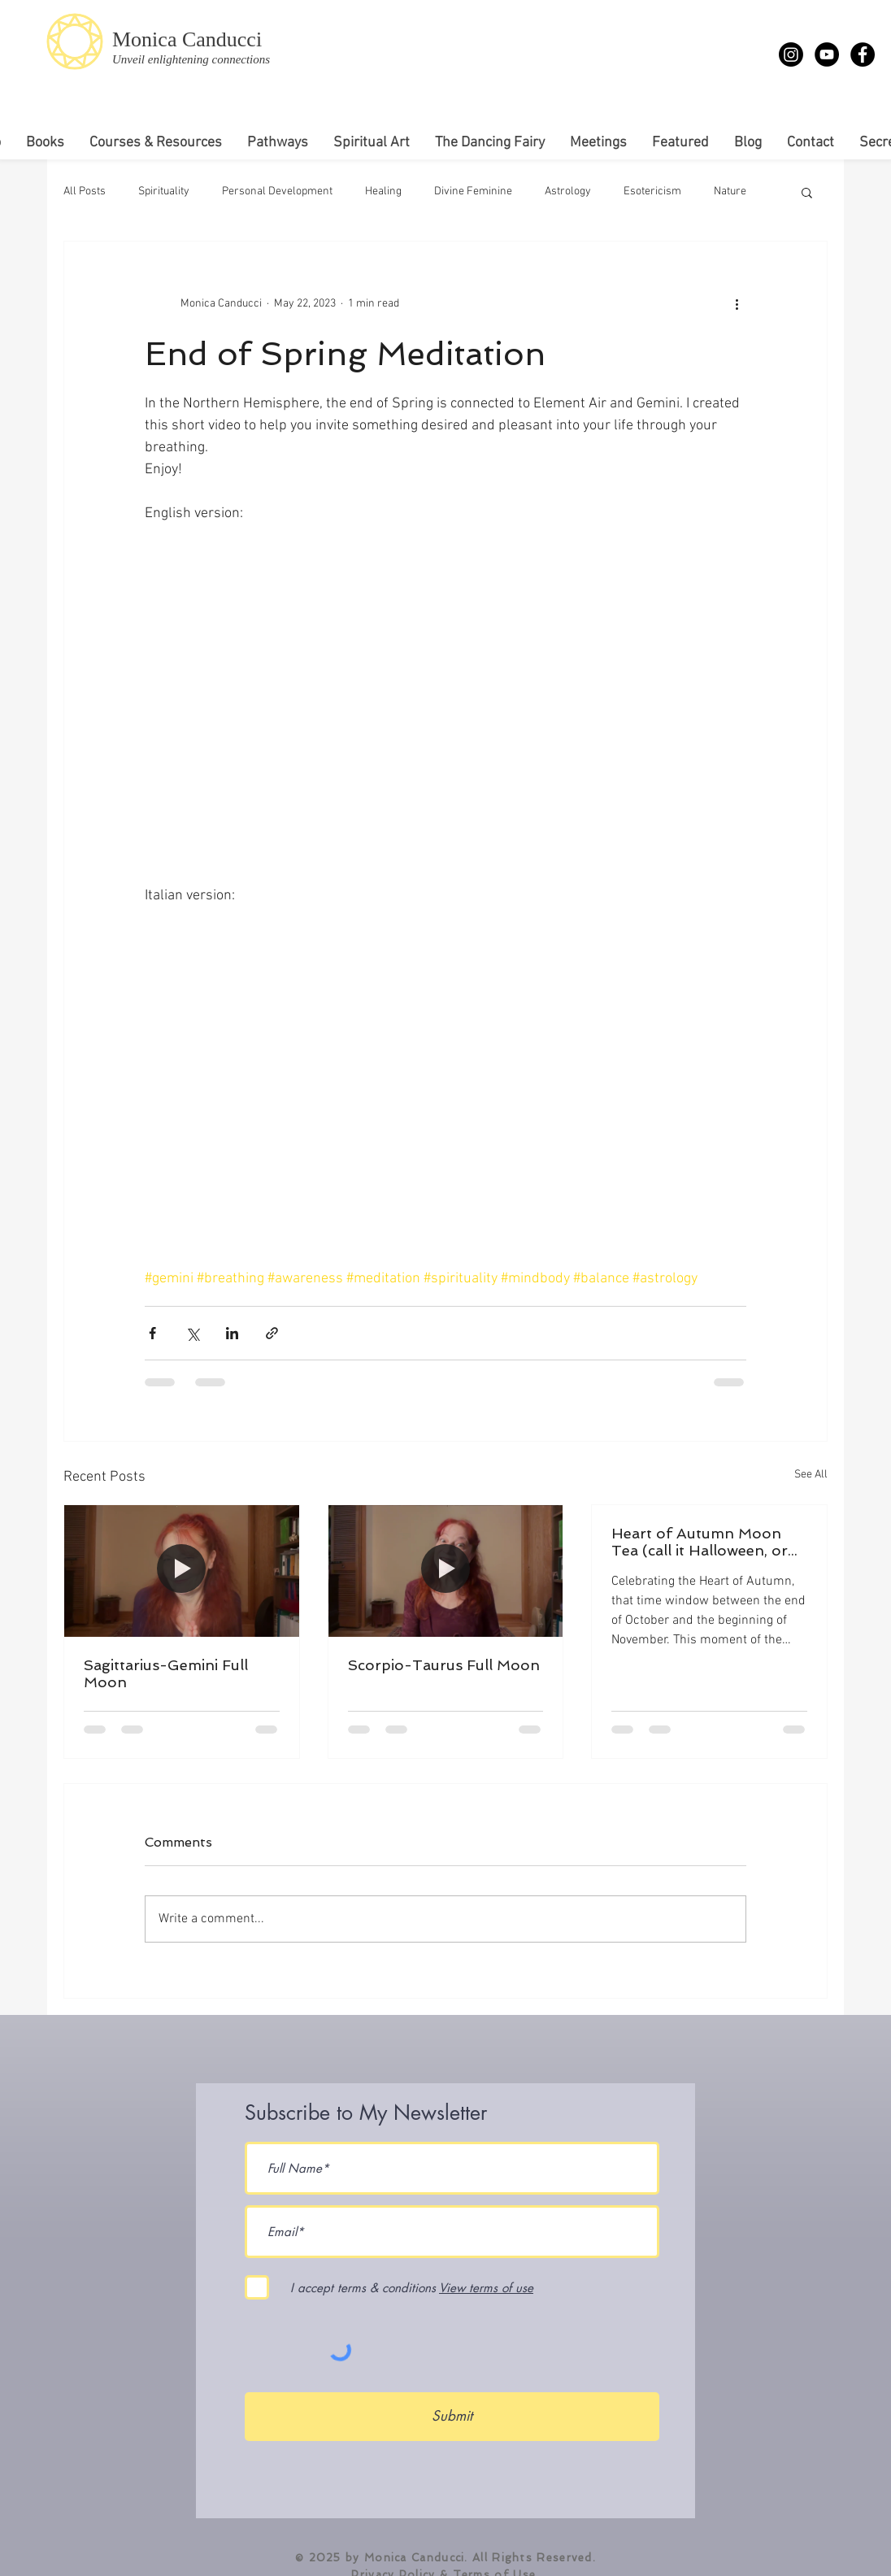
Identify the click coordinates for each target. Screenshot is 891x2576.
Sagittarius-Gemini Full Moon (166, 1673)
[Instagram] (791, 54)
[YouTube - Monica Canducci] (827, 54)
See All (811, 1475)
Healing (383, 191)
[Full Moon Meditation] (181, 1571)
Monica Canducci (187, 39)
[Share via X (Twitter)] (192, 1333)
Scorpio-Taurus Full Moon (444, 1664)
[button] (807, 191)
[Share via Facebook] (152, 1333)
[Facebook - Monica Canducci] (862, 54)
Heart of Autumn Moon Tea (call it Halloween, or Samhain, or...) (699, 1542)
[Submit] (452, 2416)
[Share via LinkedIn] (232, 1333)
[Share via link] (272, 1333)
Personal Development (277, 191)
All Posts (84, 191)
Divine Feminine (473, 191)
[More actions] (736, 303)
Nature (730, 191)
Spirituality (163, 191)
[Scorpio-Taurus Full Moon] (445, 1571)
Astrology (568, 191)
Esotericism (652, 191)
